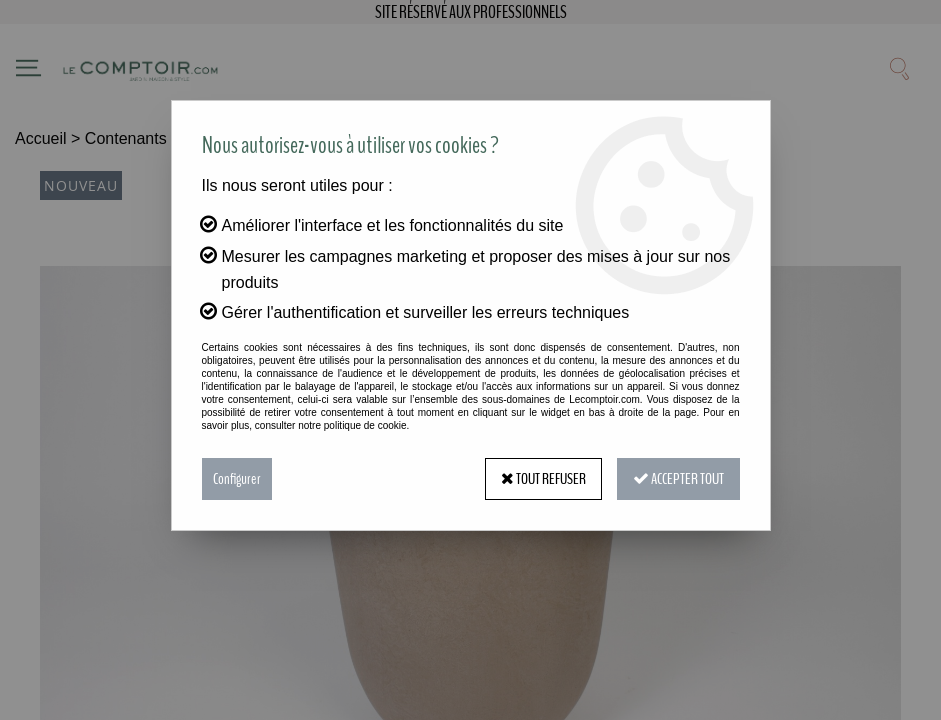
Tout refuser (543, 479)
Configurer (237, 479)
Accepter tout (678, 479)
